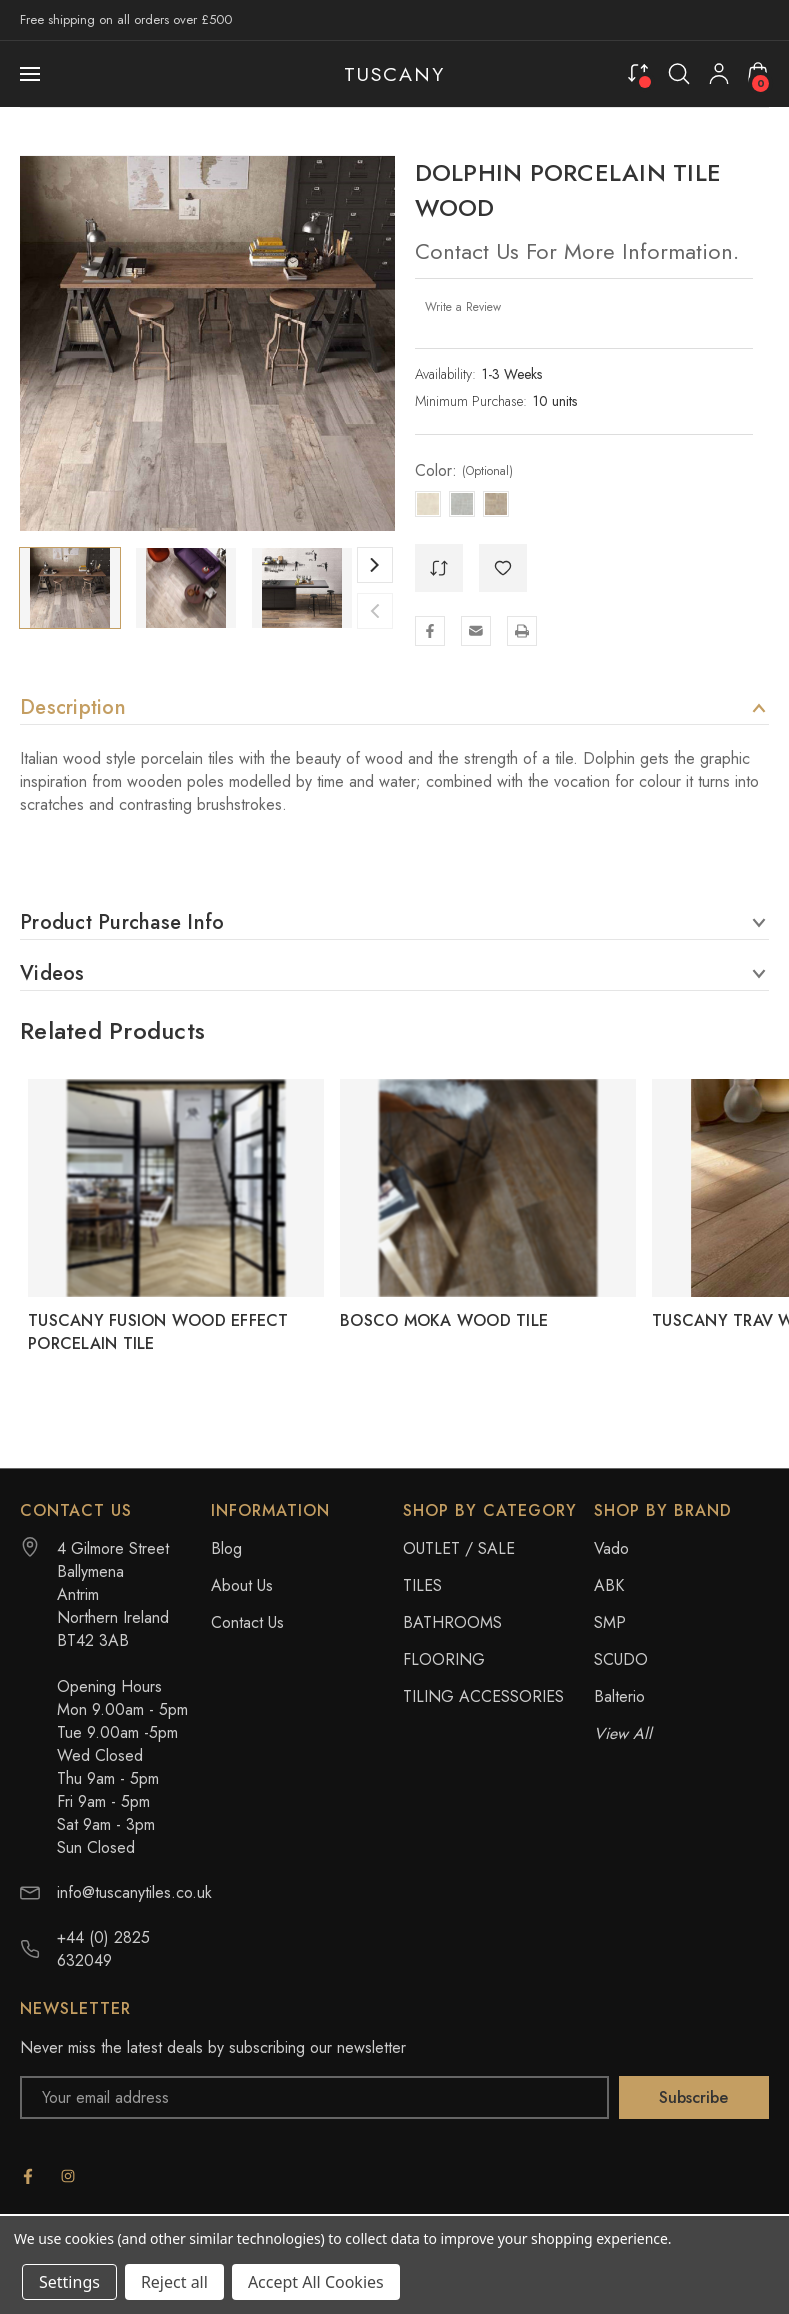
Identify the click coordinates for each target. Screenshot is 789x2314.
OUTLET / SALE (459, 1548)
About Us (242, 1585)
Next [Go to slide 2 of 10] (375, 565)
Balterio (619, 1696)
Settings (69, 2282)
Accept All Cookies (316, 2282)
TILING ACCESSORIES (483, 1696)
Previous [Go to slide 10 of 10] (375, 611)
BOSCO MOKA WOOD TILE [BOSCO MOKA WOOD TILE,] (444, 1320)
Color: (464, 471)
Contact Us (247, 1622)
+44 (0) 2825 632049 (103, 1949)
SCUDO (621, 1659)
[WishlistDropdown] (503, 568)
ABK (609, 1585)
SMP (610, 1622)
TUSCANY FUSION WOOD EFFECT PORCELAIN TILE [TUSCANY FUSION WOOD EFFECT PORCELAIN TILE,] (158, 1332)
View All (623, 1733)
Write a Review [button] (463, 307)
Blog (226, 1548)
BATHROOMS (452, 1622)
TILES (422, 1585)
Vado (611, 1548)
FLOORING (444, 1659)
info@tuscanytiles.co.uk (134, 1892)
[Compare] (638, 72)
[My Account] (719, 74)
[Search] (679, 74)
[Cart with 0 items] (758, 73)
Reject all (174, 2282)
